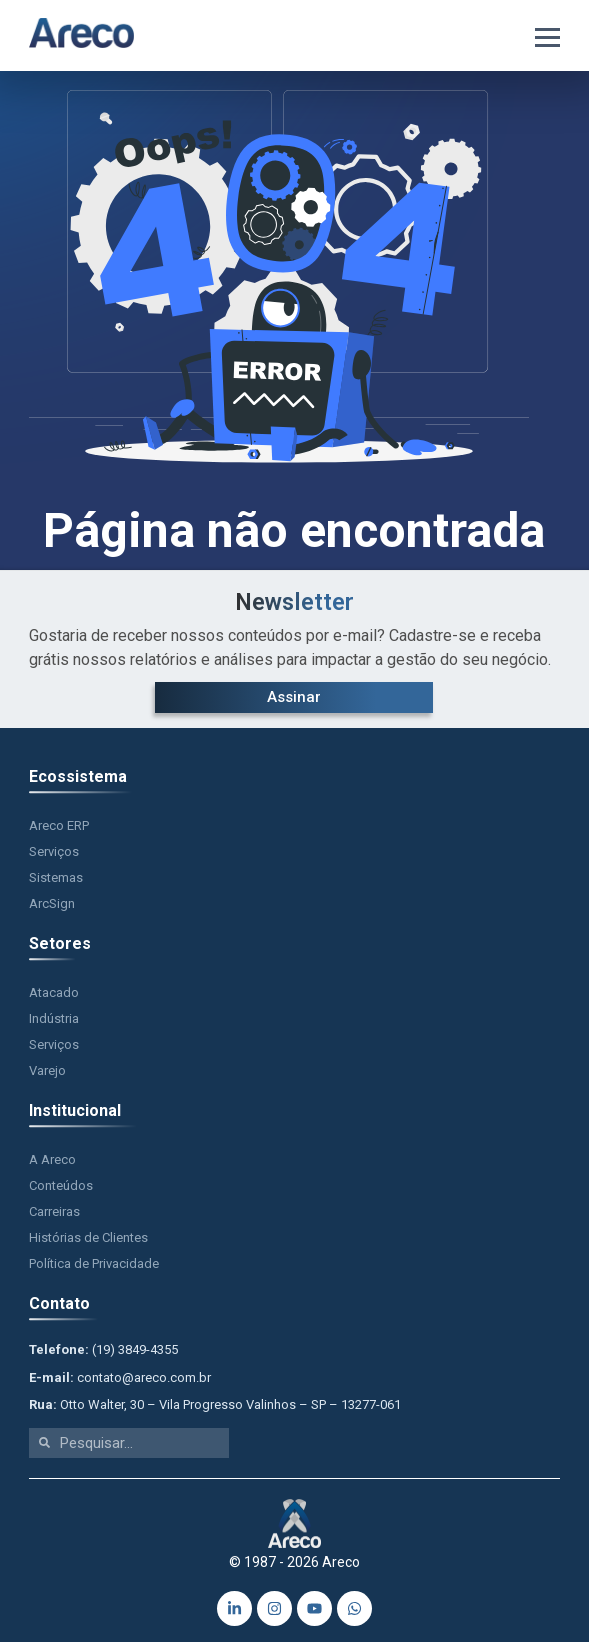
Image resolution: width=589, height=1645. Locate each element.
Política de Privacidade (94, 1267)
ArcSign (52, 907)
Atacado (54, 996)
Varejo (47, 1074)
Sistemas (56, 881)
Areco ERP (59, 829)
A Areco (52, 1163)
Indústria (54, 1022)
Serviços (54, 855)
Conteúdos (61, 1189)
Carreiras (54, 1215)
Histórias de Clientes (88, 1241)
